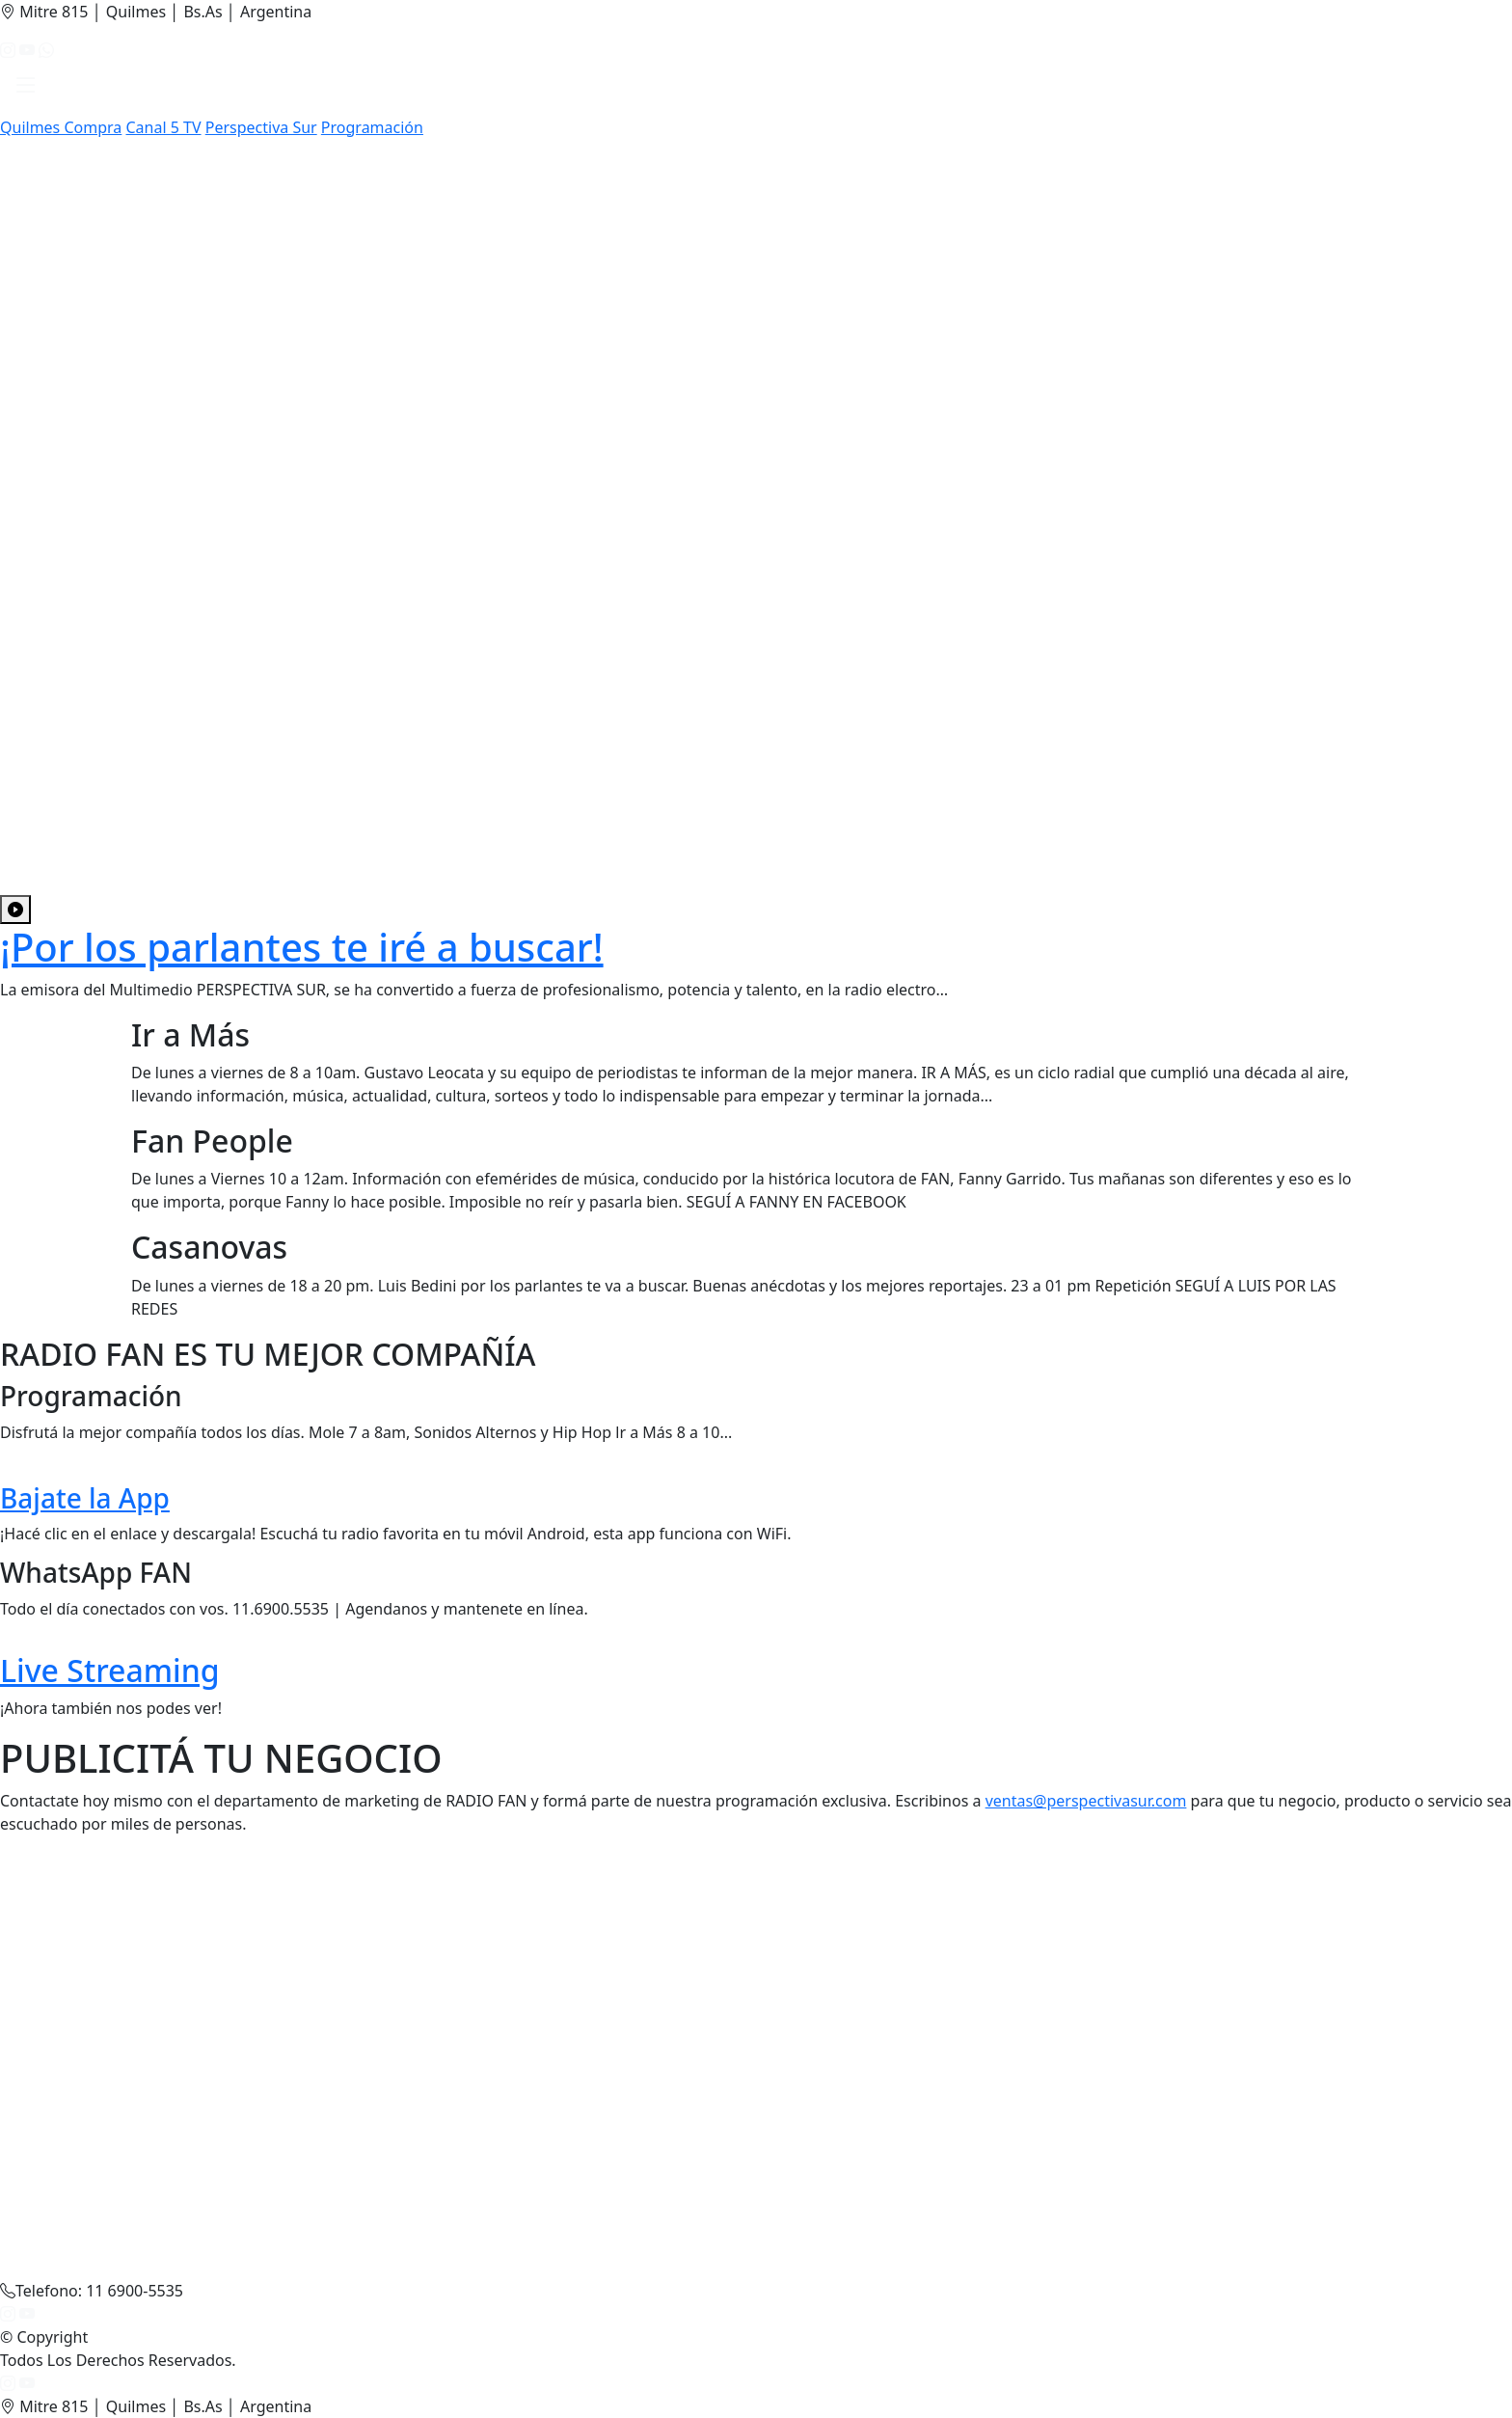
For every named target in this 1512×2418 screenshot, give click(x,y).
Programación (372, 127)
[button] (26, 89)
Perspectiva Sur (261, 127)
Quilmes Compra (61, 127)
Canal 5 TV (163, 127)
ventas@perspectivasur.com (1086, 1800)
